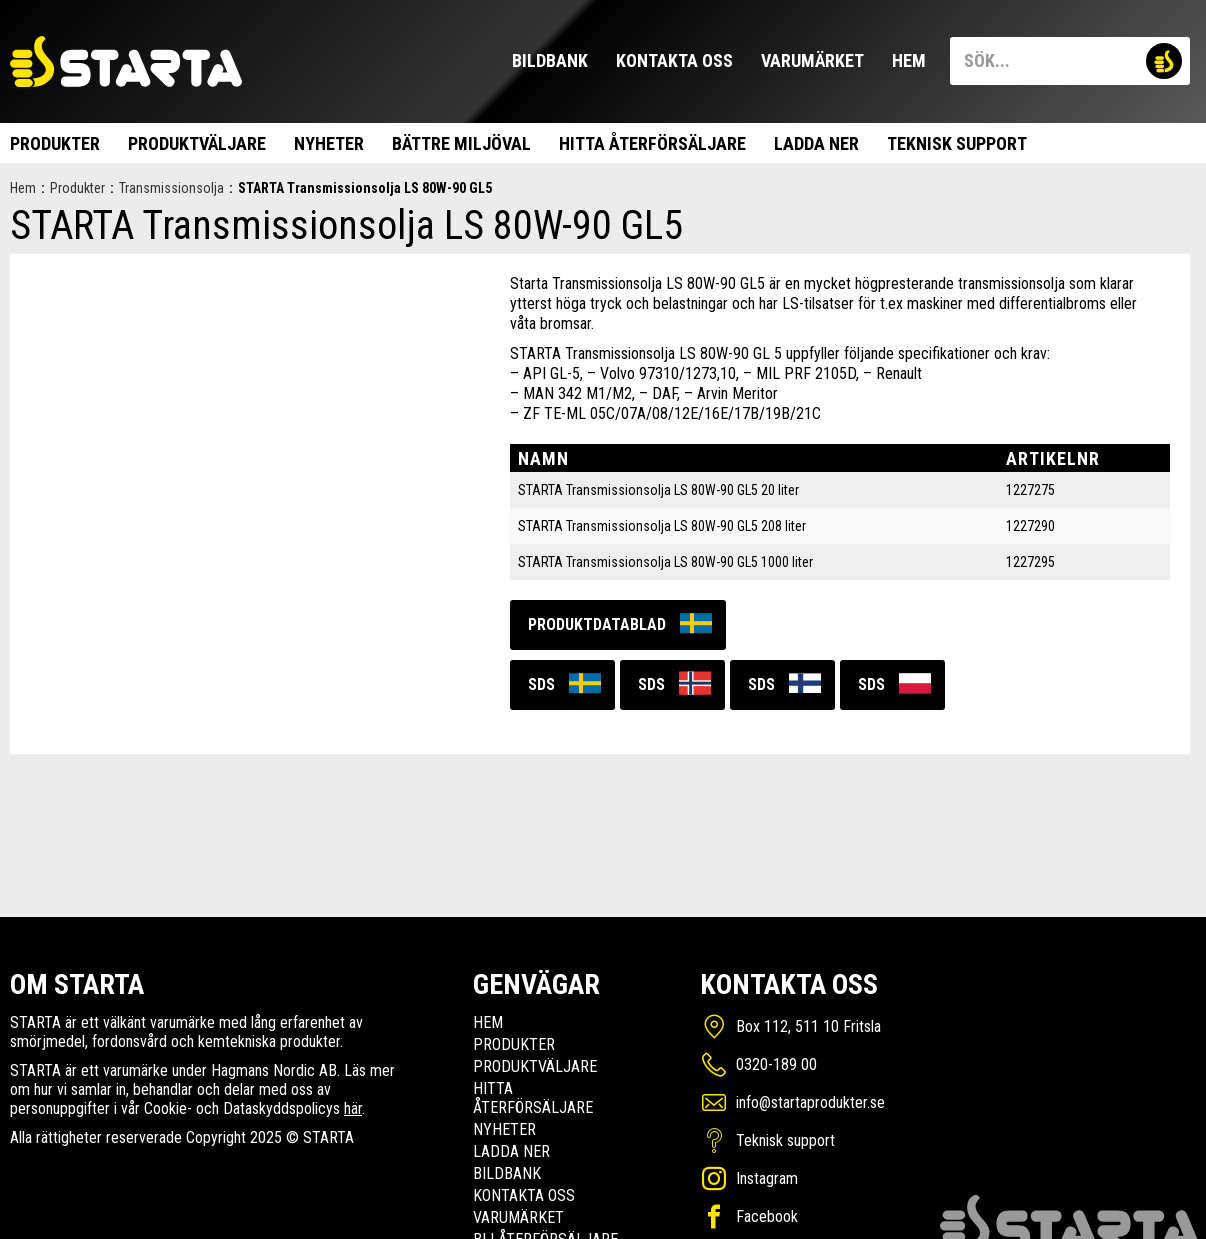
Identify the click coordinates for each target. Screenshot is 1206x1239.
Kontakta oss (674, 60)
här (353, 1108)
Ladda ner (816, 143)
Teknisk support (957, 143)
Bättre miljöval (461, 143)
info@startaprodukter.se (810, 1102)
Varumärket (812, 60)
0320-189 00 (776, 1064)
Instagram (767, 1178)
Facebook (767, 1216)
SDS (541, 684)
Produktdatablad (597, 624)
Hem (909, 60)
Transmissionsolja (171, 188)
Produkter (55, 143)
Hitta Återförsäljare (652, 143)
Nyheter (329, 143)
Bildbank (550, 60)
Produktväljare (197, 143)
